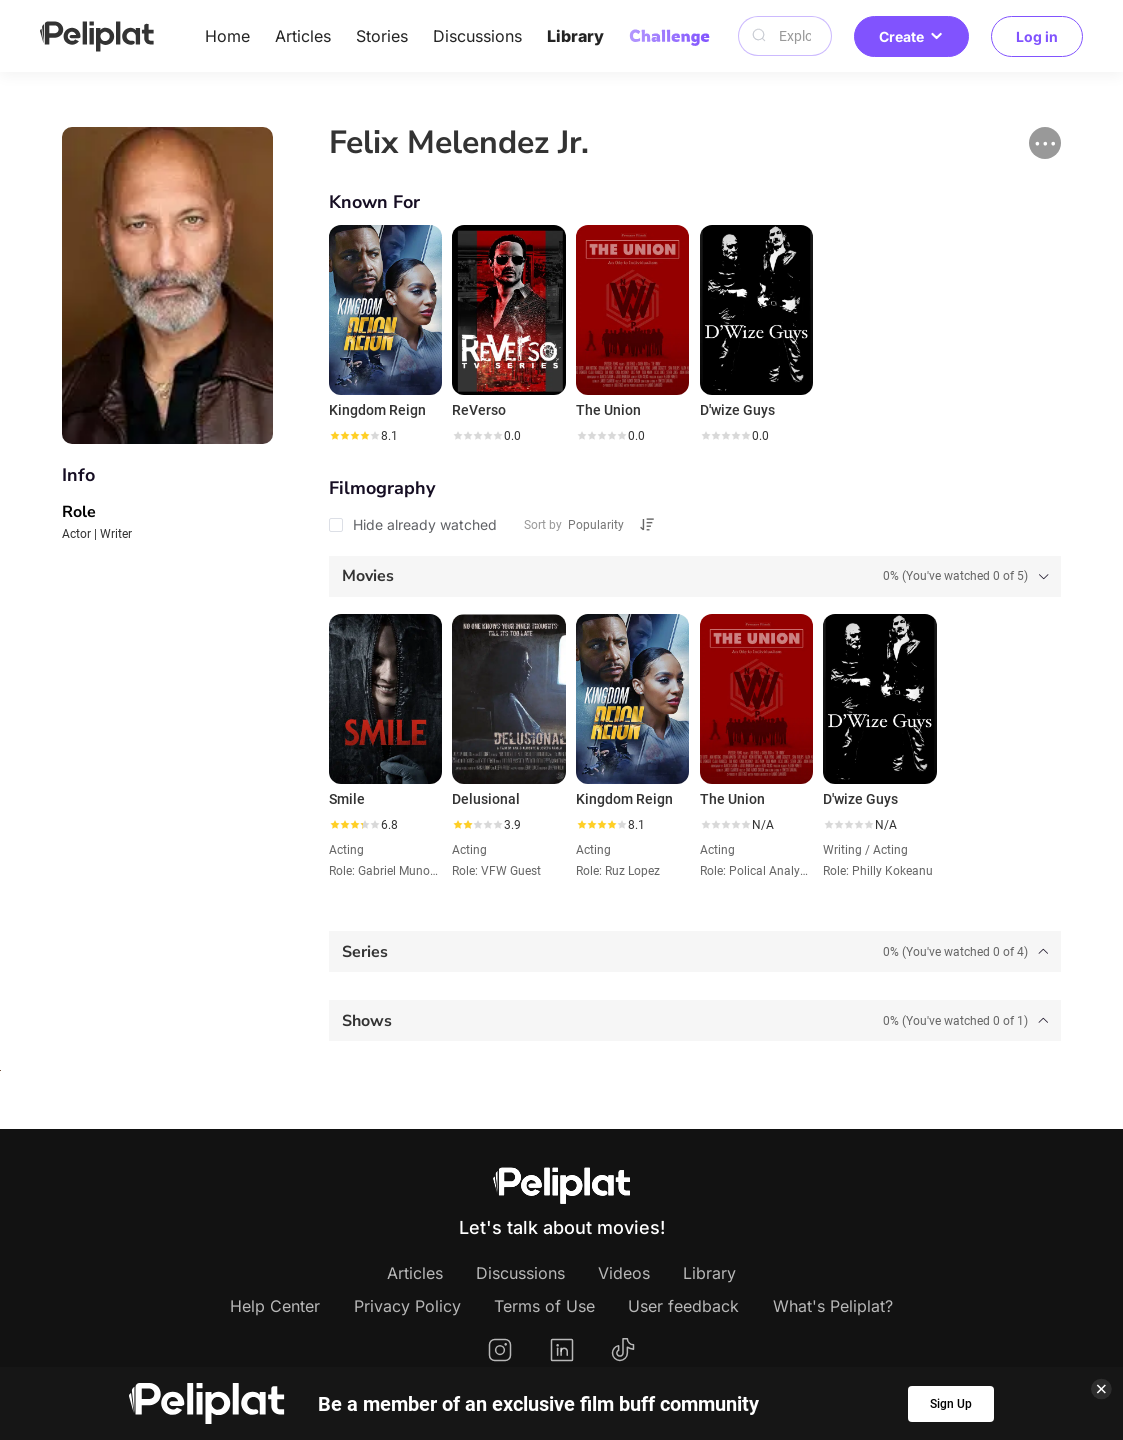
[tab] (695, 576)
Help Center (275, 1306)
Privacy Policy (407, 1306)
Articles (303, 36)
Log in (1037, 36)
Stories (382, 36)
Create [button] (911, 36)
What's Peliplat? (833, 1306)
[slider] (354, 436)
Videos (624, 1273)
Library (575, 36)
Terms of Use (544, 1306)
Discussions (477, 36)
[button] (1045, 143)
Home (227, 36)
